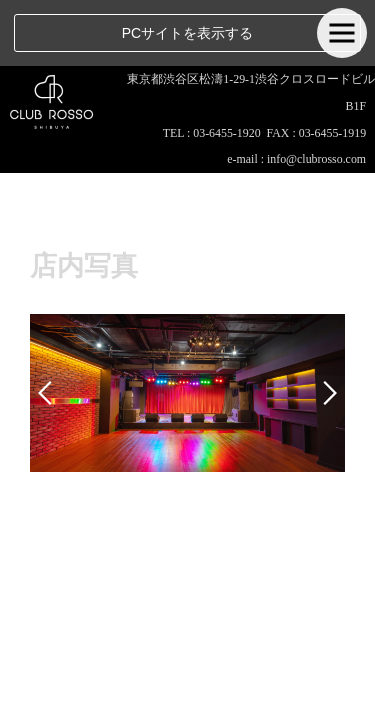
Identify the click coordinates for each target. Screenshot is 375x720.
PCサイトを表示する (187, 33)
